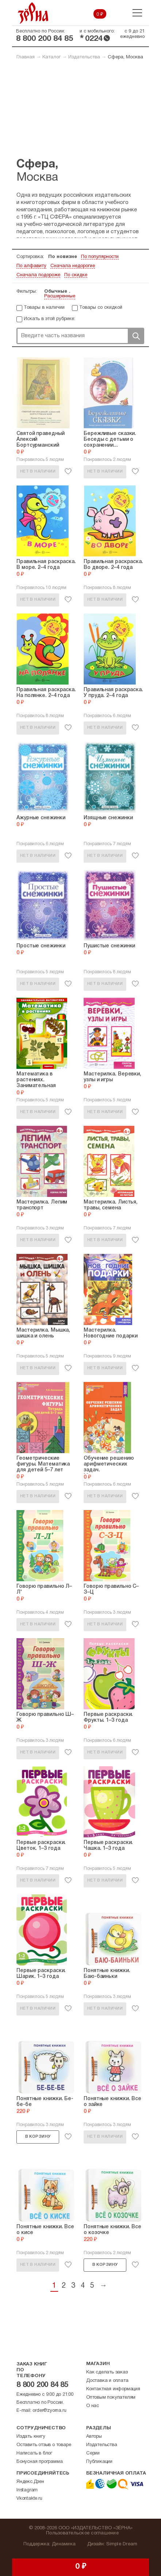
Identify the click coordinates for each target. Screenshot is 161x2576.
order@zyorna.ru (49, 2410)
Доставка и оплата (107, 2381)
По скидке (75, 275)
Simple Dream (121, 2544)
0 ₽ (99, 14)
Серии (93, 2453)
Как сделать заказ (107, 2372)
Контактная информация (113, 2389)
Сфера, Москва (125, 57)
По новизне (62, 257)
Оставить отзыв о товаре (43, 2445)
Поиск (136, 335)
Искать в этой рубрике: (49, 319)
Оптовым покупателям (110, 2397)
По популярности (100, 257)
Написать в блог (34, 2453)
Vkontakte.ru (29, 2498)
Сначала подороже (38, 275)
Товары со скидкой (100, 307)
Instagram (27, 2490)
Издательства (84, 57)
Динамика (64, 2544)
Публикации (99, 2462)
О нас (92, 2406)
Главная (25, 57)
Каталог (51, 57)
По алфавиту (31, 266)
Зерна (33, 13)
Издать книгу (30, 2436)
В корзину (38, 2136)
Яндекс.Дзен (30, 2482)
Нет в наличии (37, 471)
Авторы (94, 2436)
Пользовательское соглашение (82, 2533)
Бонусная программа (39, 2462)
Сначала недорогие (72, 266)
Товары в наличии (44, 307)
